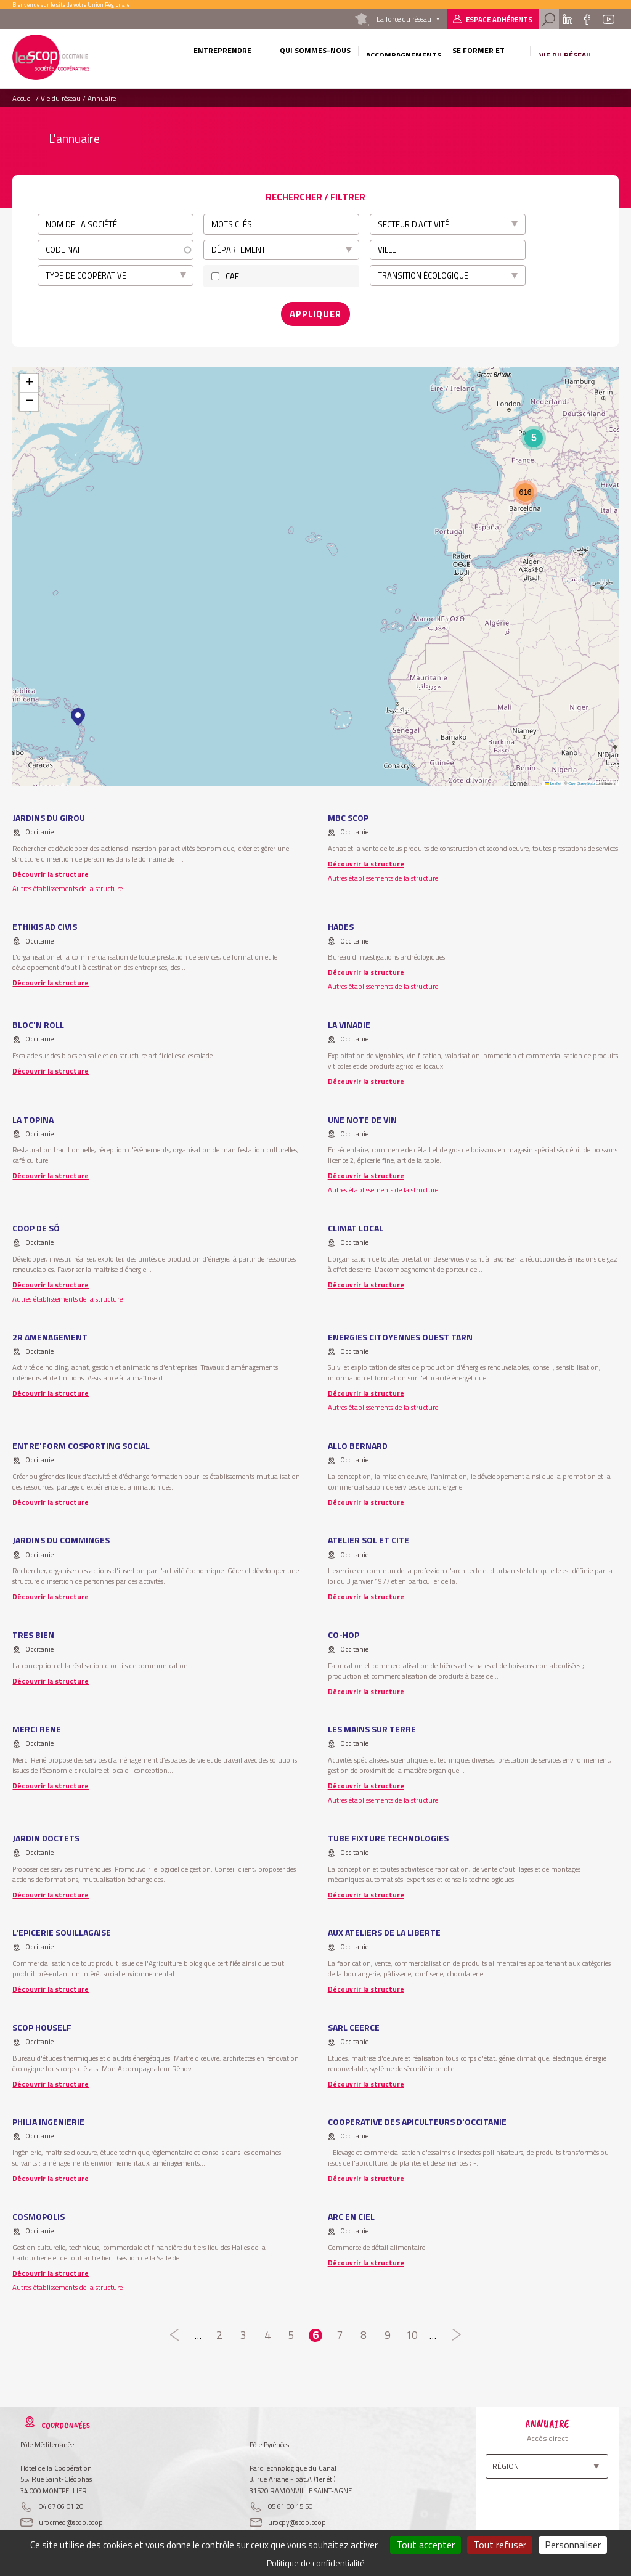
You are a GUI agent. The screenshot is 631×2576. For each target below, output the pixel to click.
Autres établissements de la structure (67, 884)
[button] (78, 713)
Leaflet (553, 778)
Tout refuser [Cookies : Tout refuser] (499, 2544)
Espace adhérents (499, 19)
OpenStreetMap (581, 778)
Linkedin (568, 19)
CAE (232, 276)
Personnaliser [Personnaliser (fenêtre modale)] (573, 2544)
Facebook (587, 19)
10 (411, 2331)
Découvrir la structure (50, 870)
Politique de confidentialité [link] (316, 2562)
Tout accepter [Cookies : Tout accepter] (425, 2544)
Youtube (608, 19)
